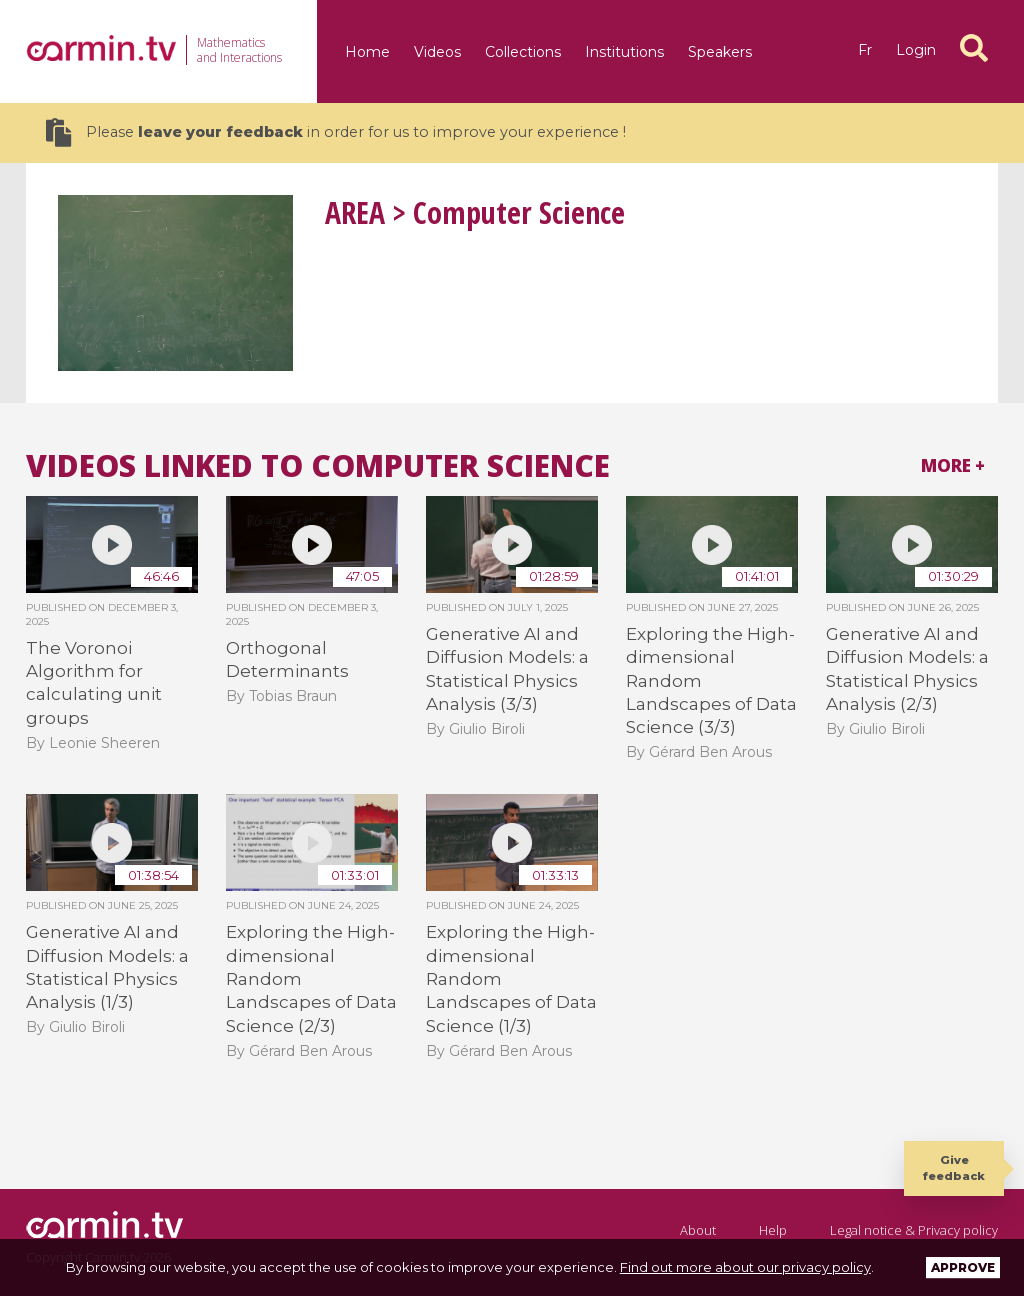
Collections (523, 52)
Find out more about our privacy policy (745, 1267)
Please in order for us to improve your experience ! (336, 132)
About (698, 1230)
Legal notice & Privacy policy (914, 1230)
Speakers (720, 52)
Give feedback (954, 1167)
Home (367, 52)
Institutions (624, 52)
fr (865, 50)
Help (773, 1230)
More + (953, 465)
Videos (437, 52)
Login (916, 50)
